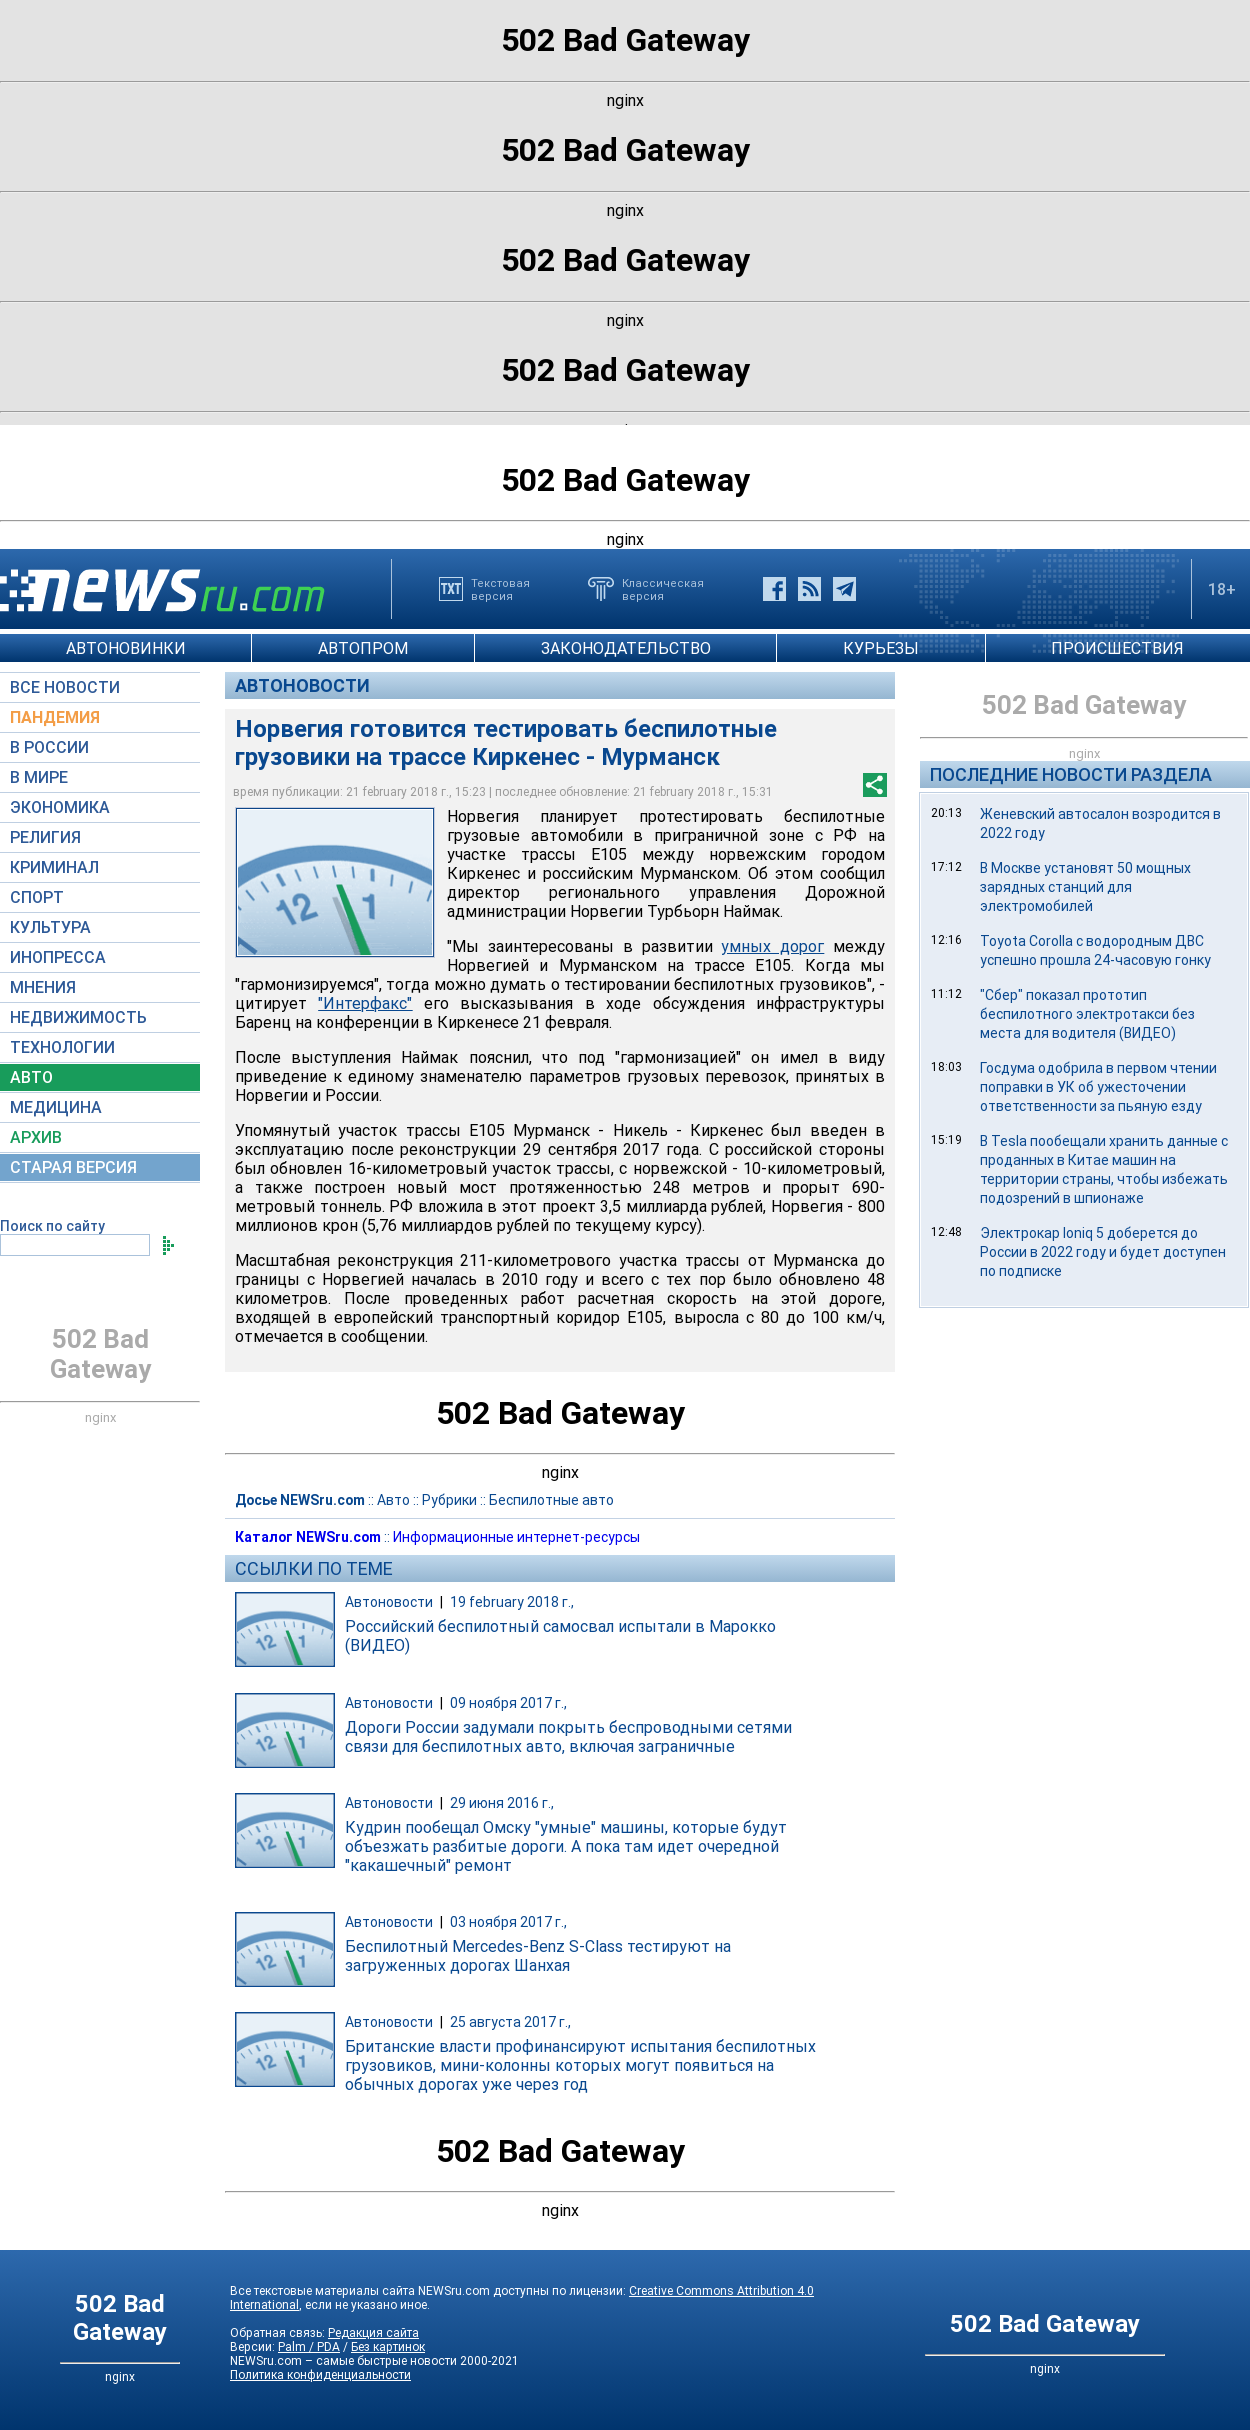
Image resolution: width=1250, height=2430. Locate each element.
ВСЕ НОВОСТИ (65, 687)
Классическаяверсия (663, 589)
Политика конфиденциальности (320, 2375)
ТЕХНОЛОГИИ (62, 1047)
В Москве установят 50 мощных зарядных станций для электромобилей (1085, 887)
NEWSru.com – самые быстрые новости (343, 2361)
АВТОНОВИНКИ (126, 648)
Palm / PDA (309, 2347)
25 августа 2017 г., (510, 2022)
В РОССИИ (49, 747)
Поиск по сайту (52, 1226)
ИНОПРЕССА (58, 957)
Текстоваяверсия (500, 589)
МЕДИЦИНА (56, 1107)
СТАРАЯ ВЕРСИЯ (73, 1167)
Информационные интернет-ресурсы (516, 1537)
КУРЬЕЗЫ (881, 648)
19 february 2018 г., (512, 1602)
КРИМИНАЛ (54, 867)
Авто (393, 1500)
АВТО (31, 1077)
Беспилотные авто (551, 1500)
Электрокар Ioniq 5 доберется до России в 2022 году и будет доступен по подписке (1103, 1252)
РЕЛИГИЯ (45, 837)
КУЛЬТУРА (50, 927)
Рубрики (449, 1500)
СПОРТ (37, 897)
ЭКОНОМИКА (60, 807)
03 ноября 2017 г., (508, 1922)
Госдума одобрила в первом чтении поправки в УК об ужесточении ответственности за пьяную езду (1098, 1087)
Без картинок (388, 2347)
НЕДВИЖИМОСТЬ (78, 1017)
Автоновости (302, 685)
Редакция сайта (373, 2333)
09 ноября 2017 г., (508, 1703)
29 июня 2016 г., (502, 1803)
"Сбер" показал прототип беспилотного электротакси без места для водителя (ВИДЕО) (1087, 1014)
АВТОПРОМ (363, 648)
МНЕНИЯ (43, 987)
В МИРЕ (39, 777)
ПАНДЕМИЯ (55, 717)
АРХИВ (36, 1137)
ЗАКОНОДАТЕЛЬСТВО (626, 648)
